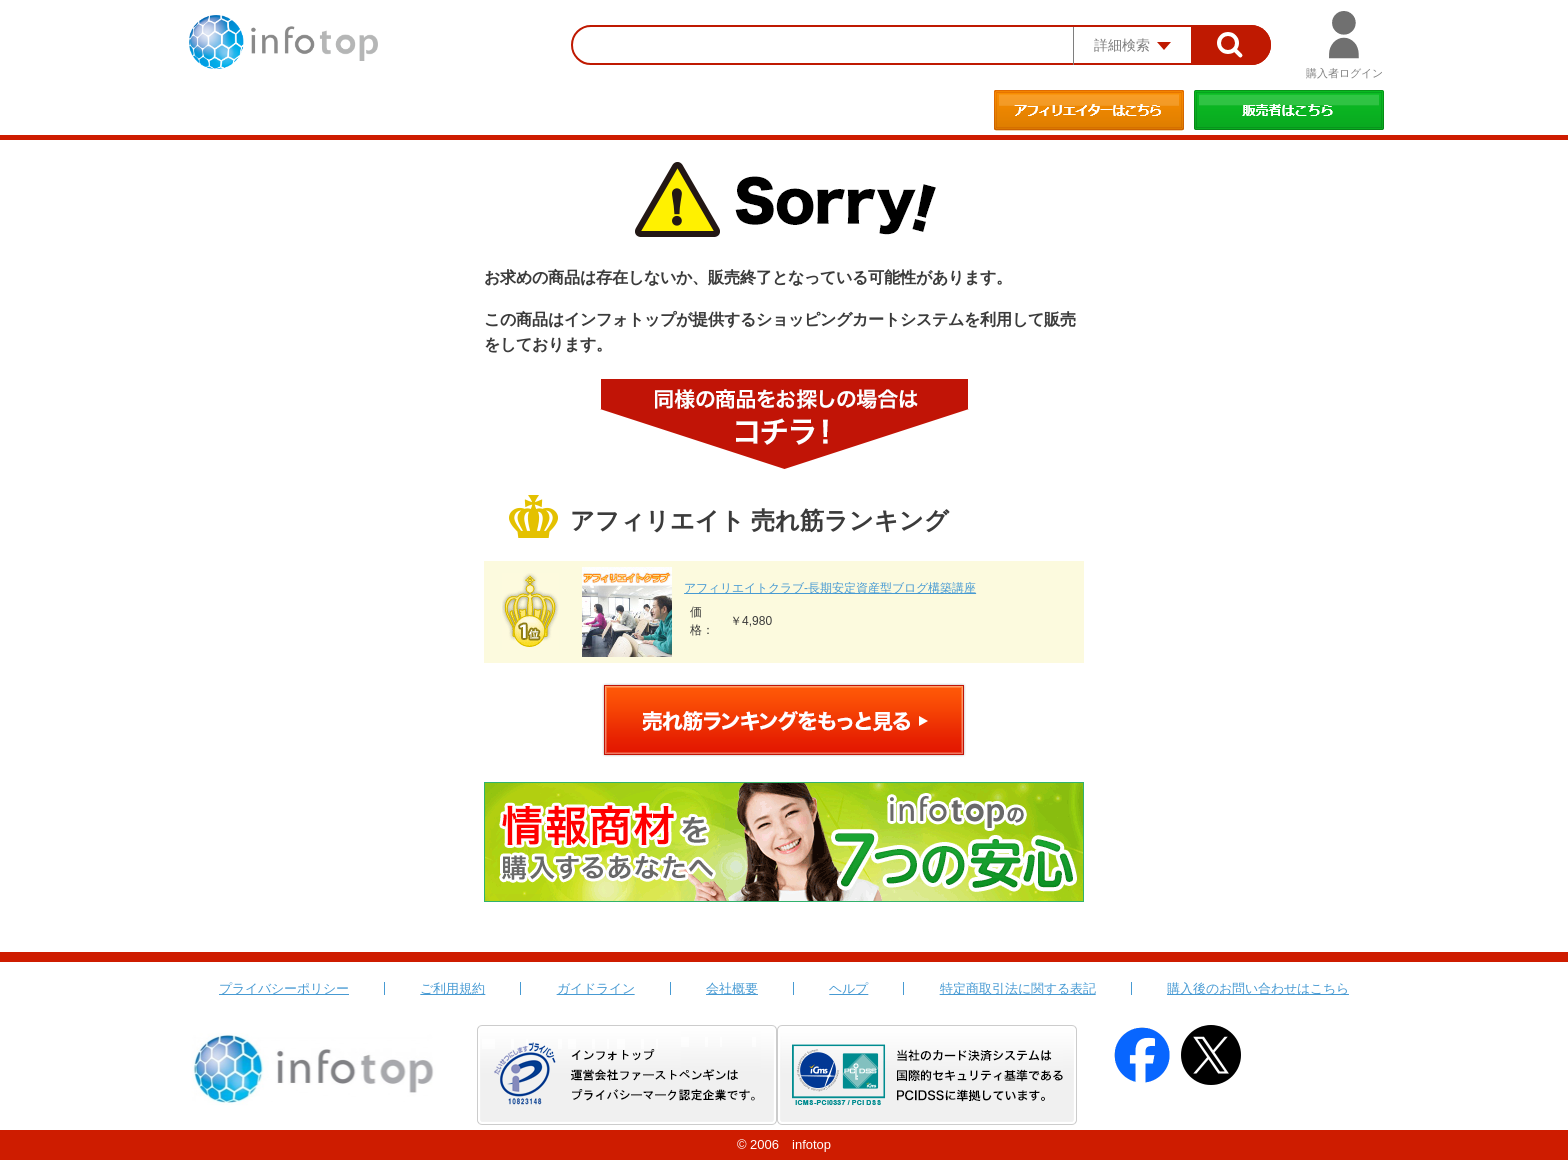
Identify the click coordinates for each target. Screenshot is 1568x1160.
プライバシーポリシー (284, 988)
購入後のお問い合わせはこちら (1258, 988)
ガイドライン (596, 988)
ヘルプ (848, 988)
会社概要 (732, 988)
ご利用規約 (452, 988)
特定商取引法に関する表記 (1018, 988)
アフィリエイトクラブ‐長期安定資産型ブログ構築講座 (830, 588)
